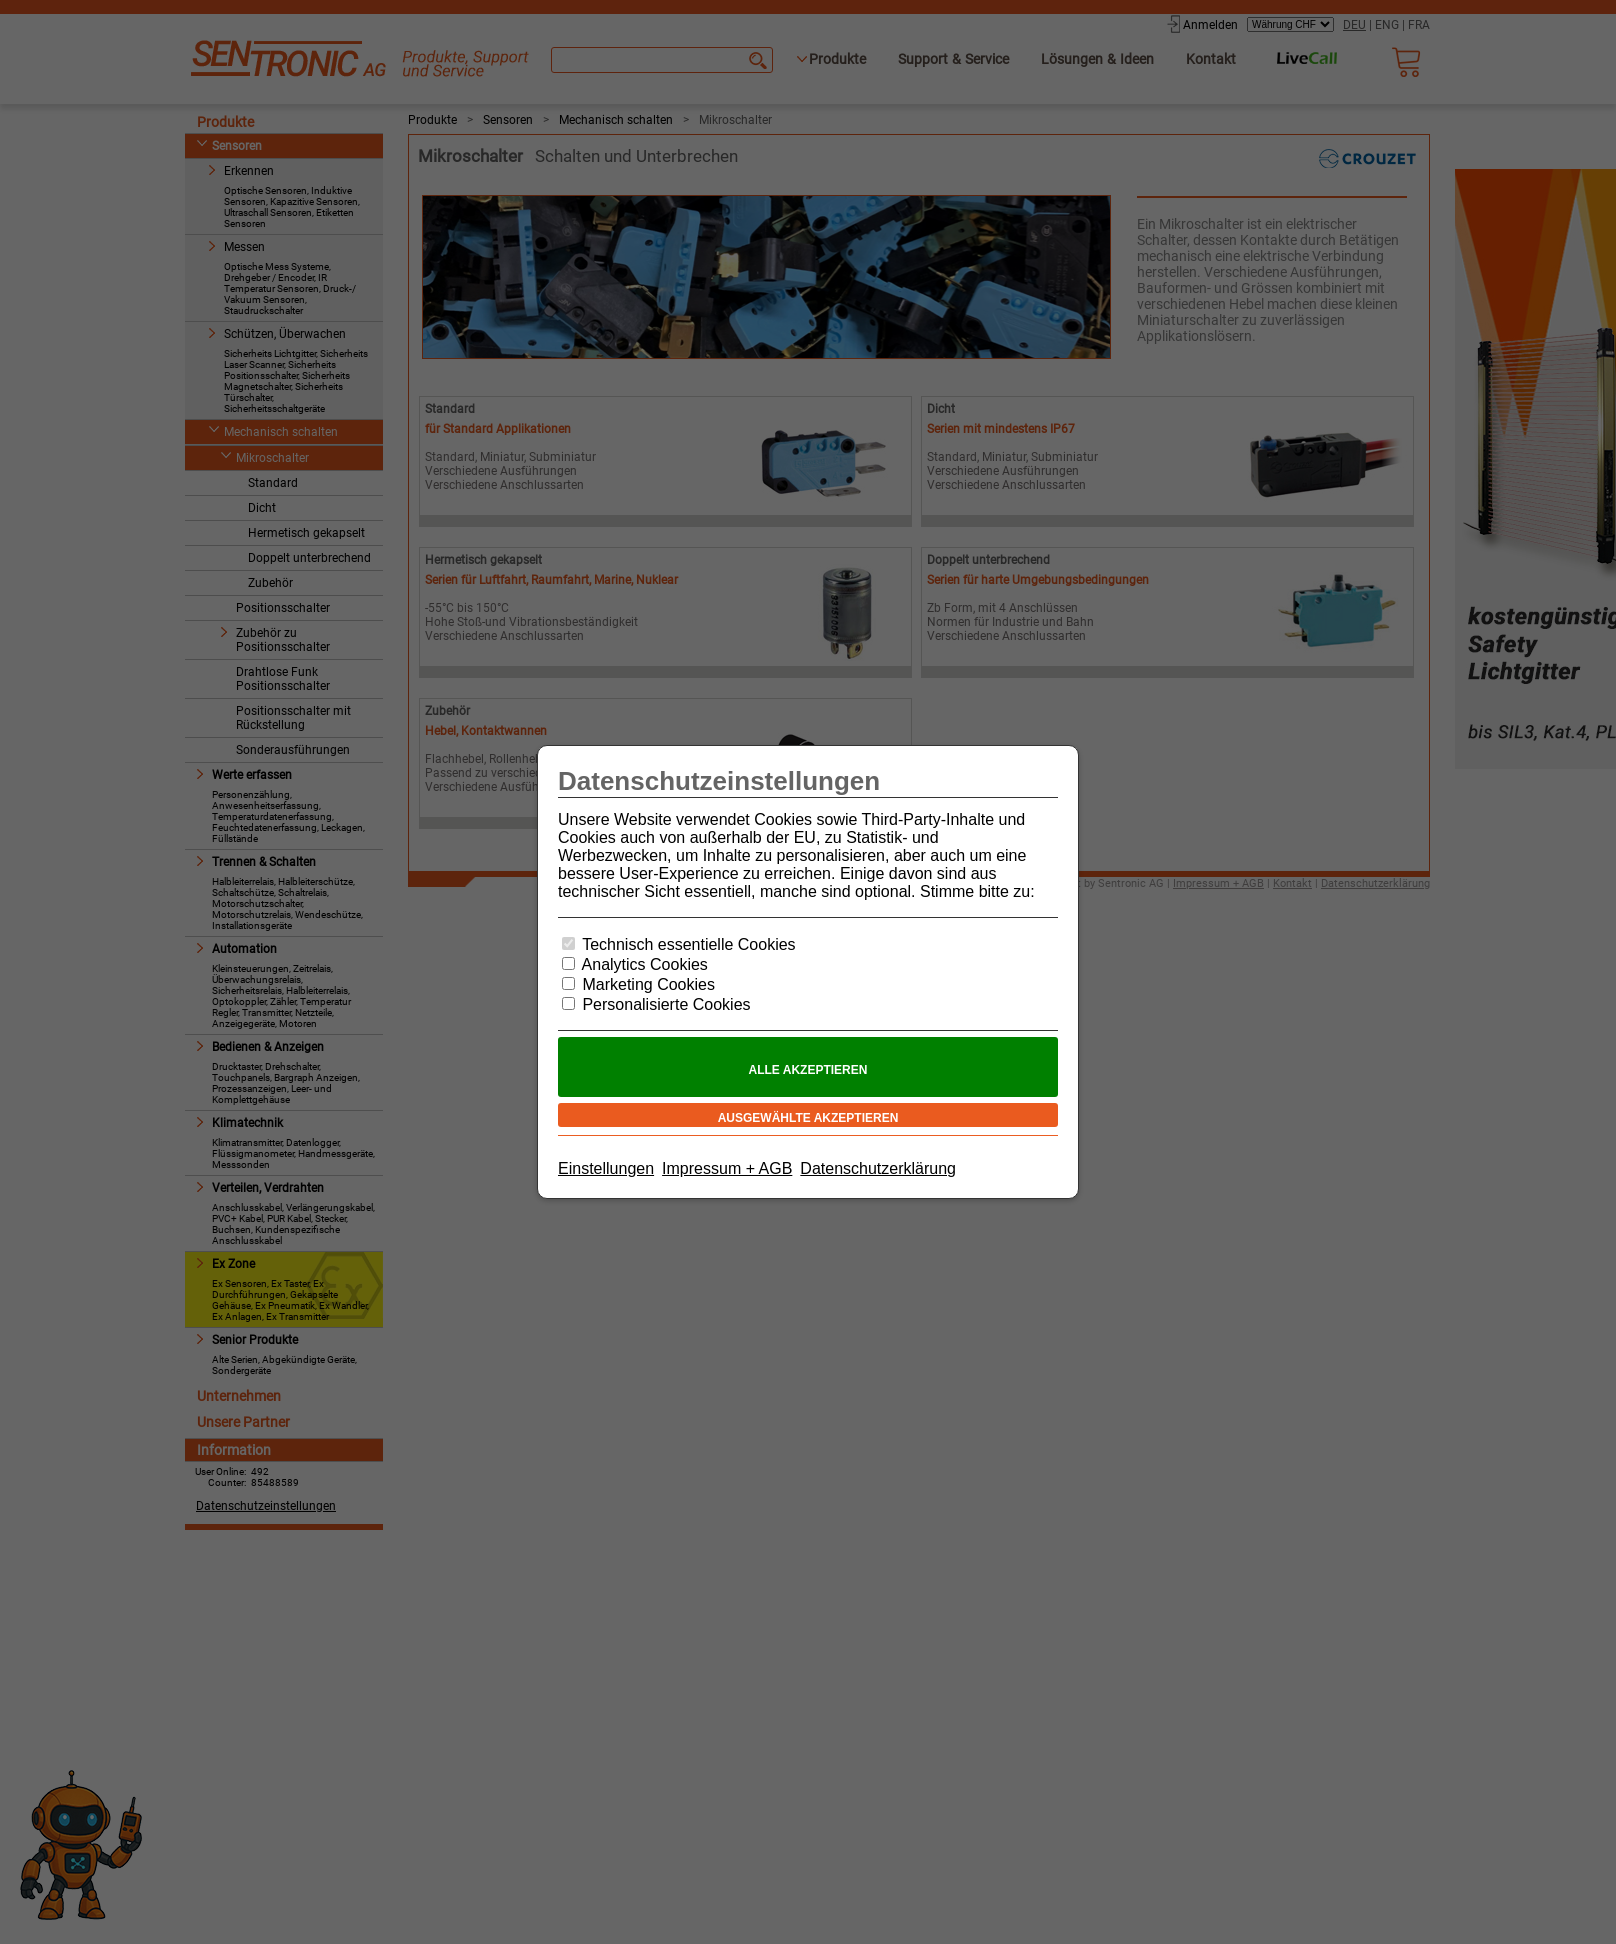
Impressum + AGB (727, 1168)
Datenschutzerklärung (878, 1168)
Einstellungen (606, 1168)
